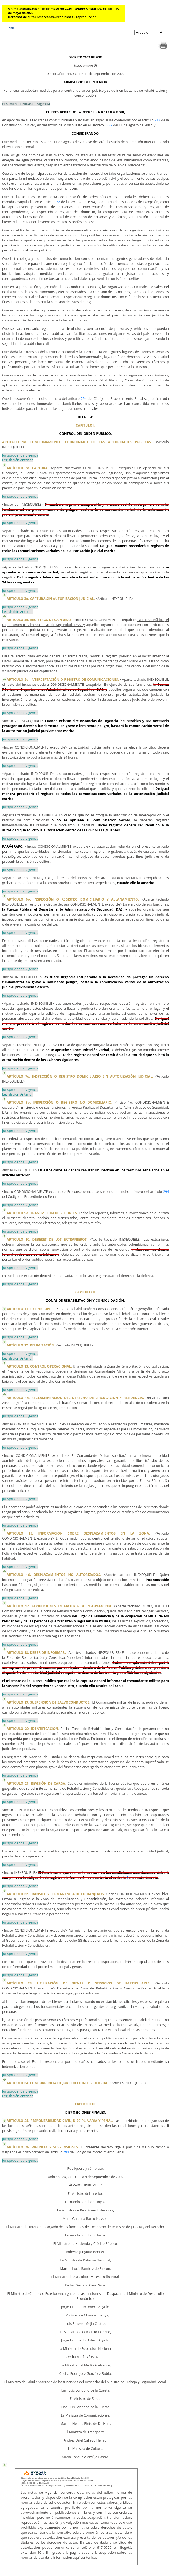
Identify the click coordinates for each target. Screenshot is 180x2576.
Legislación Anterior (17, 460)
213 (157, 120)
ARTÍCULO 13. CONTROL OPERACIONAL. (39, 1366)
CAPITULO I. (85, 425)
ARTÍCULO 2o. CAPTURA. (28, 468)
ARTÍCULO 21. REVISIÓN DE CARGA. (36, 1783)
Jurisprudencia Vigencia (20, 455)
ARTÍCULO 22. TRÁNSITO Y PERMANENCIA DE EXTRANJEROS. (56, 1894)
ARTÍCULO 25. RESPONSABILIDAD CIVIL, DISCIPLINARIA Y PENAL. (60, 2120)
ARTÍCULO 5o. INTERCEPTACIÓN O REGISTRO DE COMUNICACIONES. (63, 679)
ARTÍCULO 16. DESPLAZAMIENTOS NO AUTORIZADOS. (54, 1574)
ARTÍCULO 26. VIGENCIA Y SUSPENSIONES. (43, 2147)
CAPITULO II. (85, 1292)
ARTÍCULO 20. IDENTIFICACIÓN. (33, 1728)
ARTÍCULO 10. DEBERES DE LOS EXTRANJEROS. (47, 1239)
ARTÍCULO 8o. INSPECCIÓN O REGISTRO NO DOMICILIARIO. (59, 1102)
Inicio (11, 28)
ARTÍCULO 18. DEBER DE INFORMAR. (36, 1652)
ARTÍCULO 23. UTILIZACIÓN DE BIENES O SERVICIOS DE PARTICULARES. (79, 1983)
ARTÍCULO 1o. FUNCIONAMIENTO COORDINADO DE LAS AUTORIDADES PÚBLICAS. (77, 442)
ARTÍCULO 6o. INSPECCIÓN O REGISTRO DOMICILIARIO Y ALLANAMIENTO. (73, 899)
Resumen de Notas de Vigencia (26, 103)
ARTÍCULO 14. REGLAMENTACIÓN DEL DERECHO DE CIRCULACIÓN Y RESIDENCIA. (75, 1397)
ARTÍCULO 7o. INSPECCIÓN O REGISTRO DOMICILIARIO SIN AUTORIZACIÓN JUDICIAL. (80, 1076)
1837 (108, 125)
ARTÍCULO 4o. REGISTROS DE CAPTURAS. (39, 619)
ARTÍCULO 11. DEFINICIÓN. (29, 1308)
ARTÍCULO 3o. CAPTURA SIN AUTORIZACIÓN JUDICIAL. (51, 598)
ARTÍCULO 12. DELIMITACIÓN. (31, 1345)
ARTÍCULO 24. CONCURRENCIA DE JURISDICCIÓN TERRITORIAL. (58, 2083)
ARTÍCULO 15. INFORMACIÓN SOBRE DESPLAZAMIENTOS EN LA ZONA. (78, 1533)
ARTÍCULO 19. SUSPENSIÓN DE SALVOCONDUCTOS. (48, 1702)
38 (58, 202)
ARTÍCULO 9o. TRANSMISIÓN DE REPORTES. (42, 1213)
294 (84, 398)
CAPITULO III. (85, 2104)
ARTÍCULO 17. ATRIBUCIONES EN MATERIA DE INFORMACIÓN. (59, 1606)
